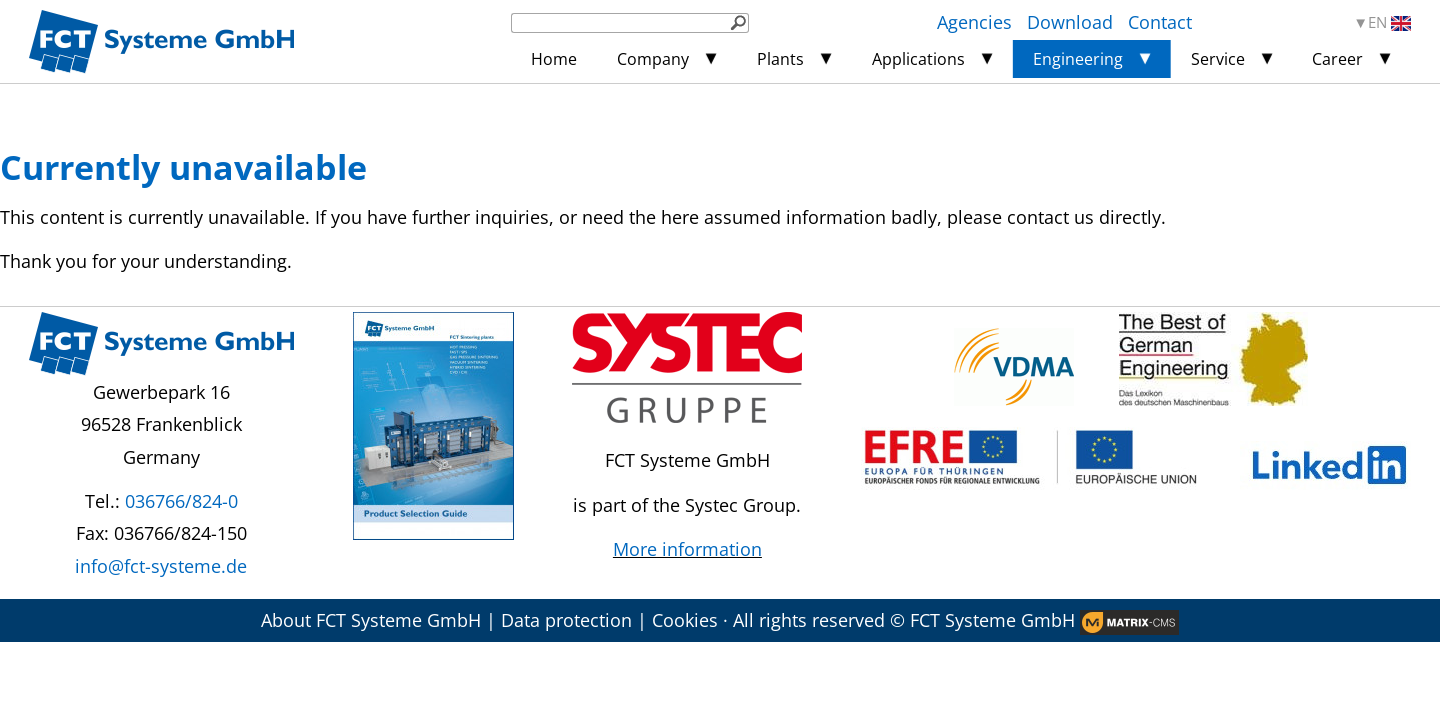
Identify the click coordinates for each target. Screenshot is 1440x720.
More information (687, 549)
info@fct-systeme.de (161, 566)
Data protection (566, 620)
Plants (780, 59)
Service (1218, 59)
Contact (1160, 22)
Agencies (974, 22)
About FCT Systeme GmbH (371, 620)
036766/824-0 (181, 501)
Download (1070, 22)
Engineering (1078, 59)
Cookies (685, 620)
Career (1337, 59)
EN (1389, 22)
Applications (918, 59)
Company (653, 59)
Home (554, 59)
